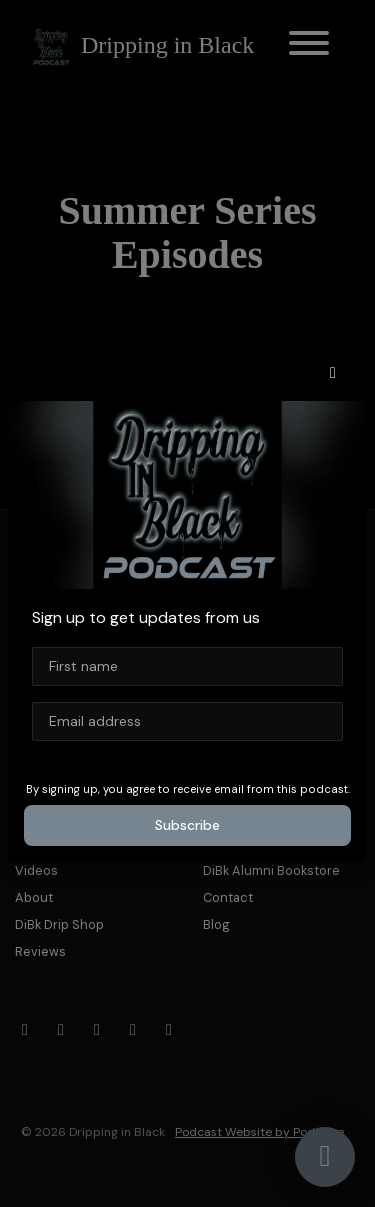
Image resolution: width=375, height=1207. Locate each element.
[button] (333, 373)
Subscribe (187, 825)
